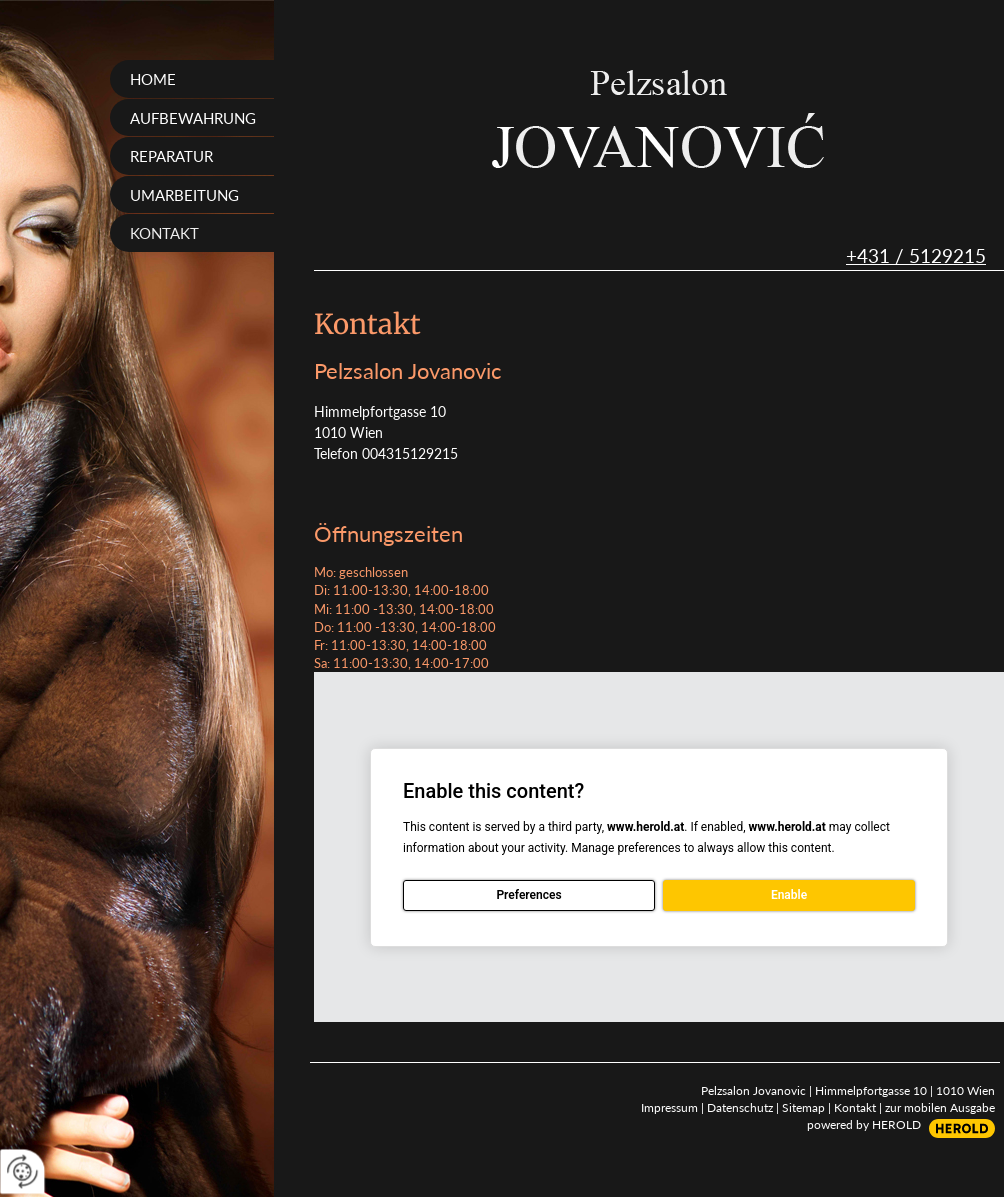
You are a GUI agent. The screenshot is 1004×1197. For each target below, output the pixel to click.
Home (153, 79)
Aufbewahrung (193, 118)
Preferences (528, 895)
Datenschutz (740, 1107)
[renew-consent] (22, 1171)
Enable (789, 895)
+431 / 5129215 (916, 255)
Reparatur (171, 156)
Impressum (669, 1107)
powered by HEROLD (864, 1124)
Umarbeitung (184, 195)
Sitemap (803, 1107)
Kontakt (164, 233)
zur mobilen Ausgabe (940, 1107)
